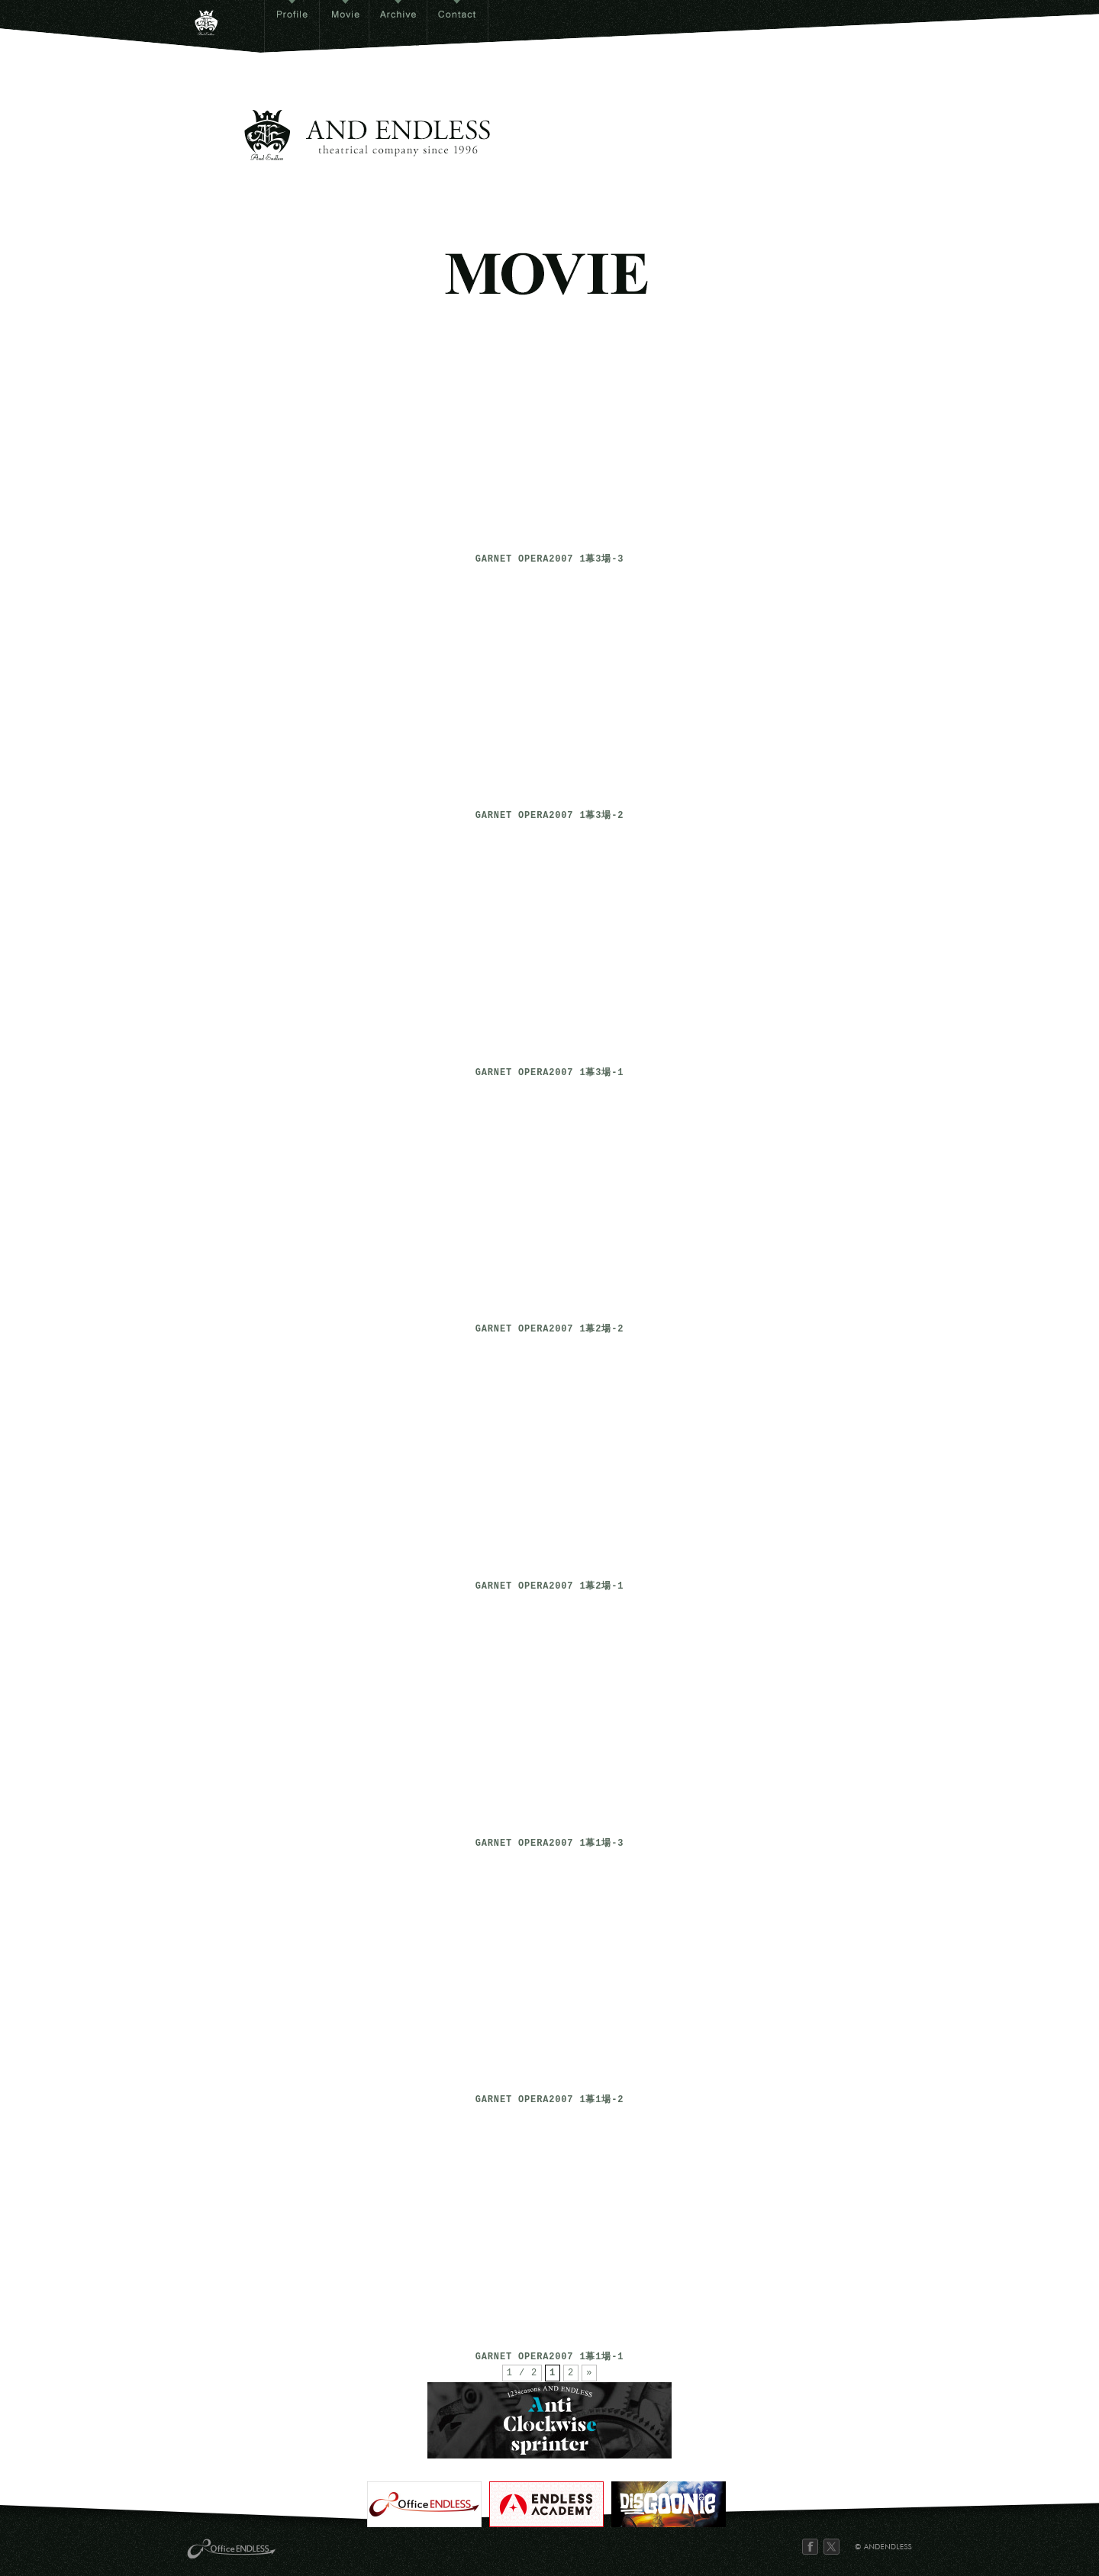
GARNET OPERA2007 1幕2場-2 (549, 1329)
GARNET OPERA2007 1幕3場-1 (549, 1073)
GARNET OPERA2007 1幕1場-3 (549, 1843)
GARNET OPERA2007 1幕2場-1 (549, 1586)
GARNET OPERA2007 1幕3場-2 (549, 816)
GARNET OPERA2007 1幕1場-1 (549, 2357)
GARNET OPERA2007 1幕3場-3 (549, 559)
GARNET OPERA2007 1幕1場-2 (549, 2100)
